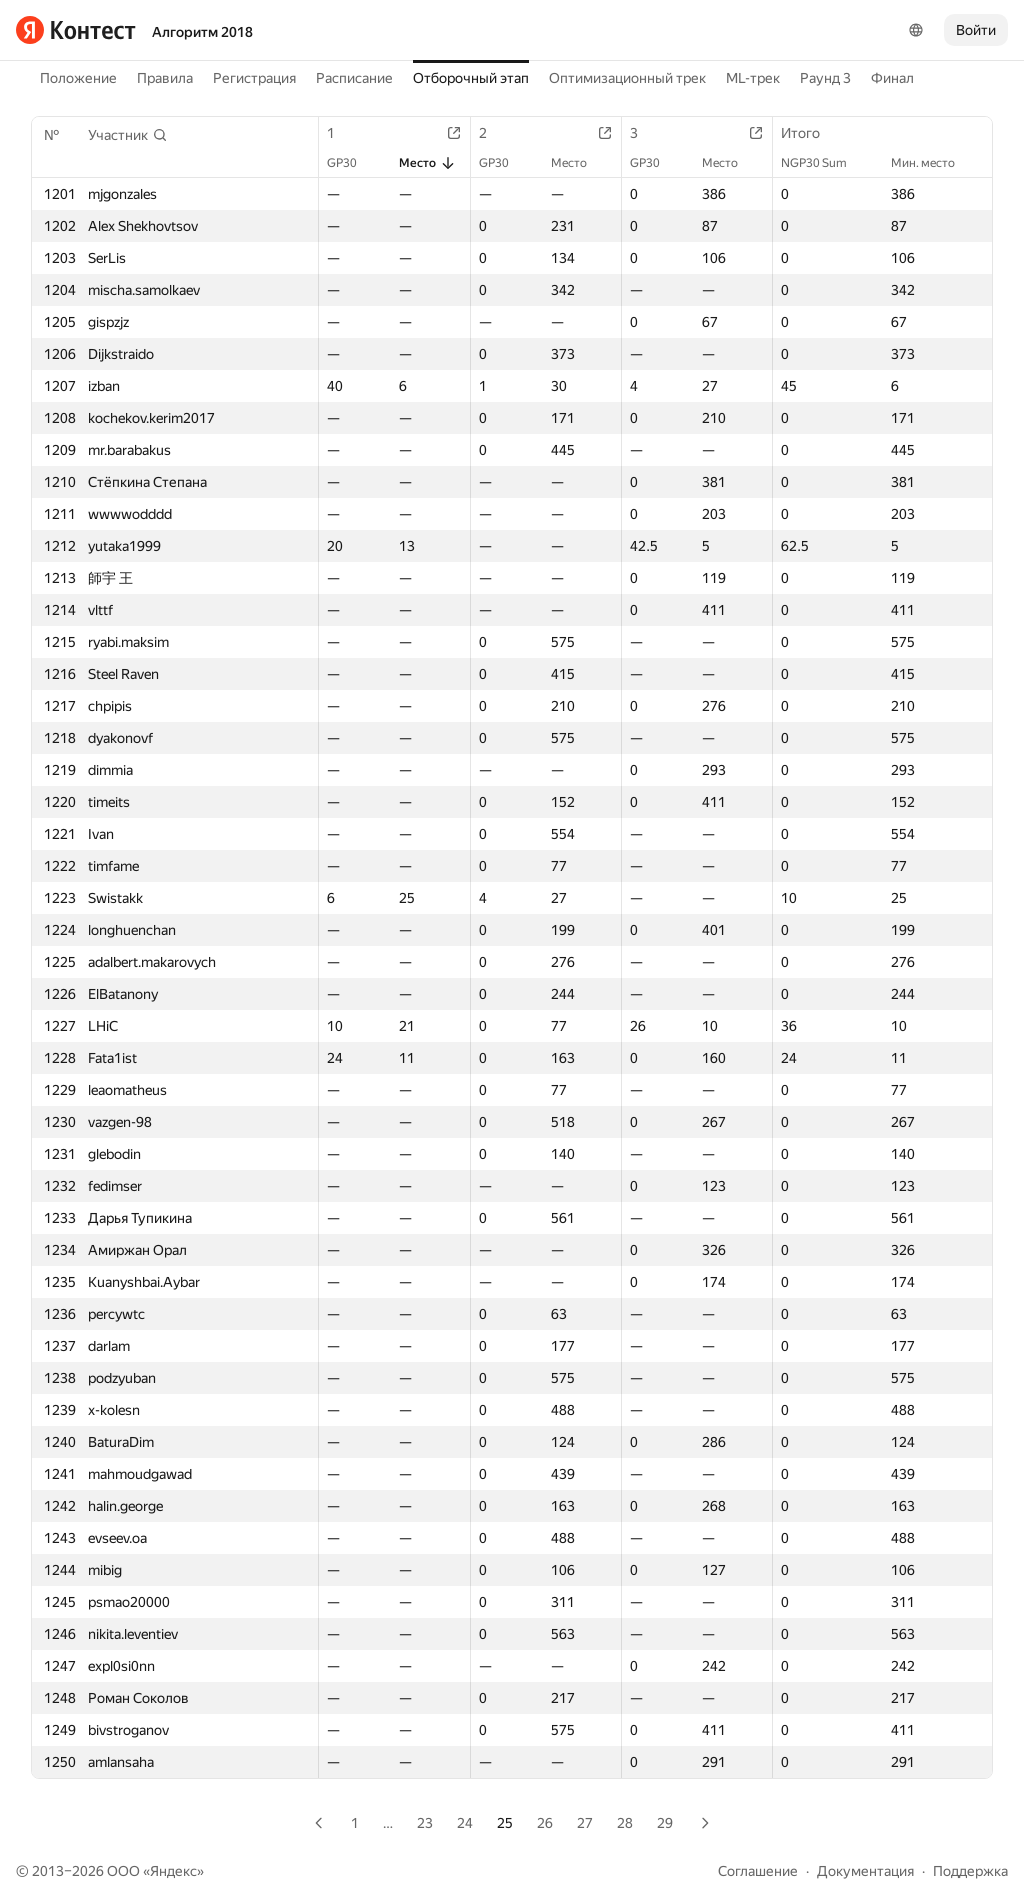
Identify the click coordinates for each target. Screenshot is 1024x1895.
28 (625, 1823)
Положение (78, 78)
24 (465, 1823)
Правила (165, 78)
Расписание (354, 78)
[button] (128, 135)
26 (545, 1823)
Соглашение (758, 1871)
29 (665, 1823)
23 (425, 1823)
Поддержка (970, 1871)
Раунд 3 (825, 78)
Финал (892, 78)
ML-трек (753, 78)
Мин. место (933, 163)
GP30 (352, 163)
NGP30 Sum (824, 163)
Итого (810, 133)
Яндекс (173, 1871)
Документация (865, 1871)
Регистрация (254, 78)
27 (585, 1823)
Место (427, 163)
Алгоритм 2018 (202, 32)
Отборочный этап (471, 78)
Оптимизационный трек (627, 78)
